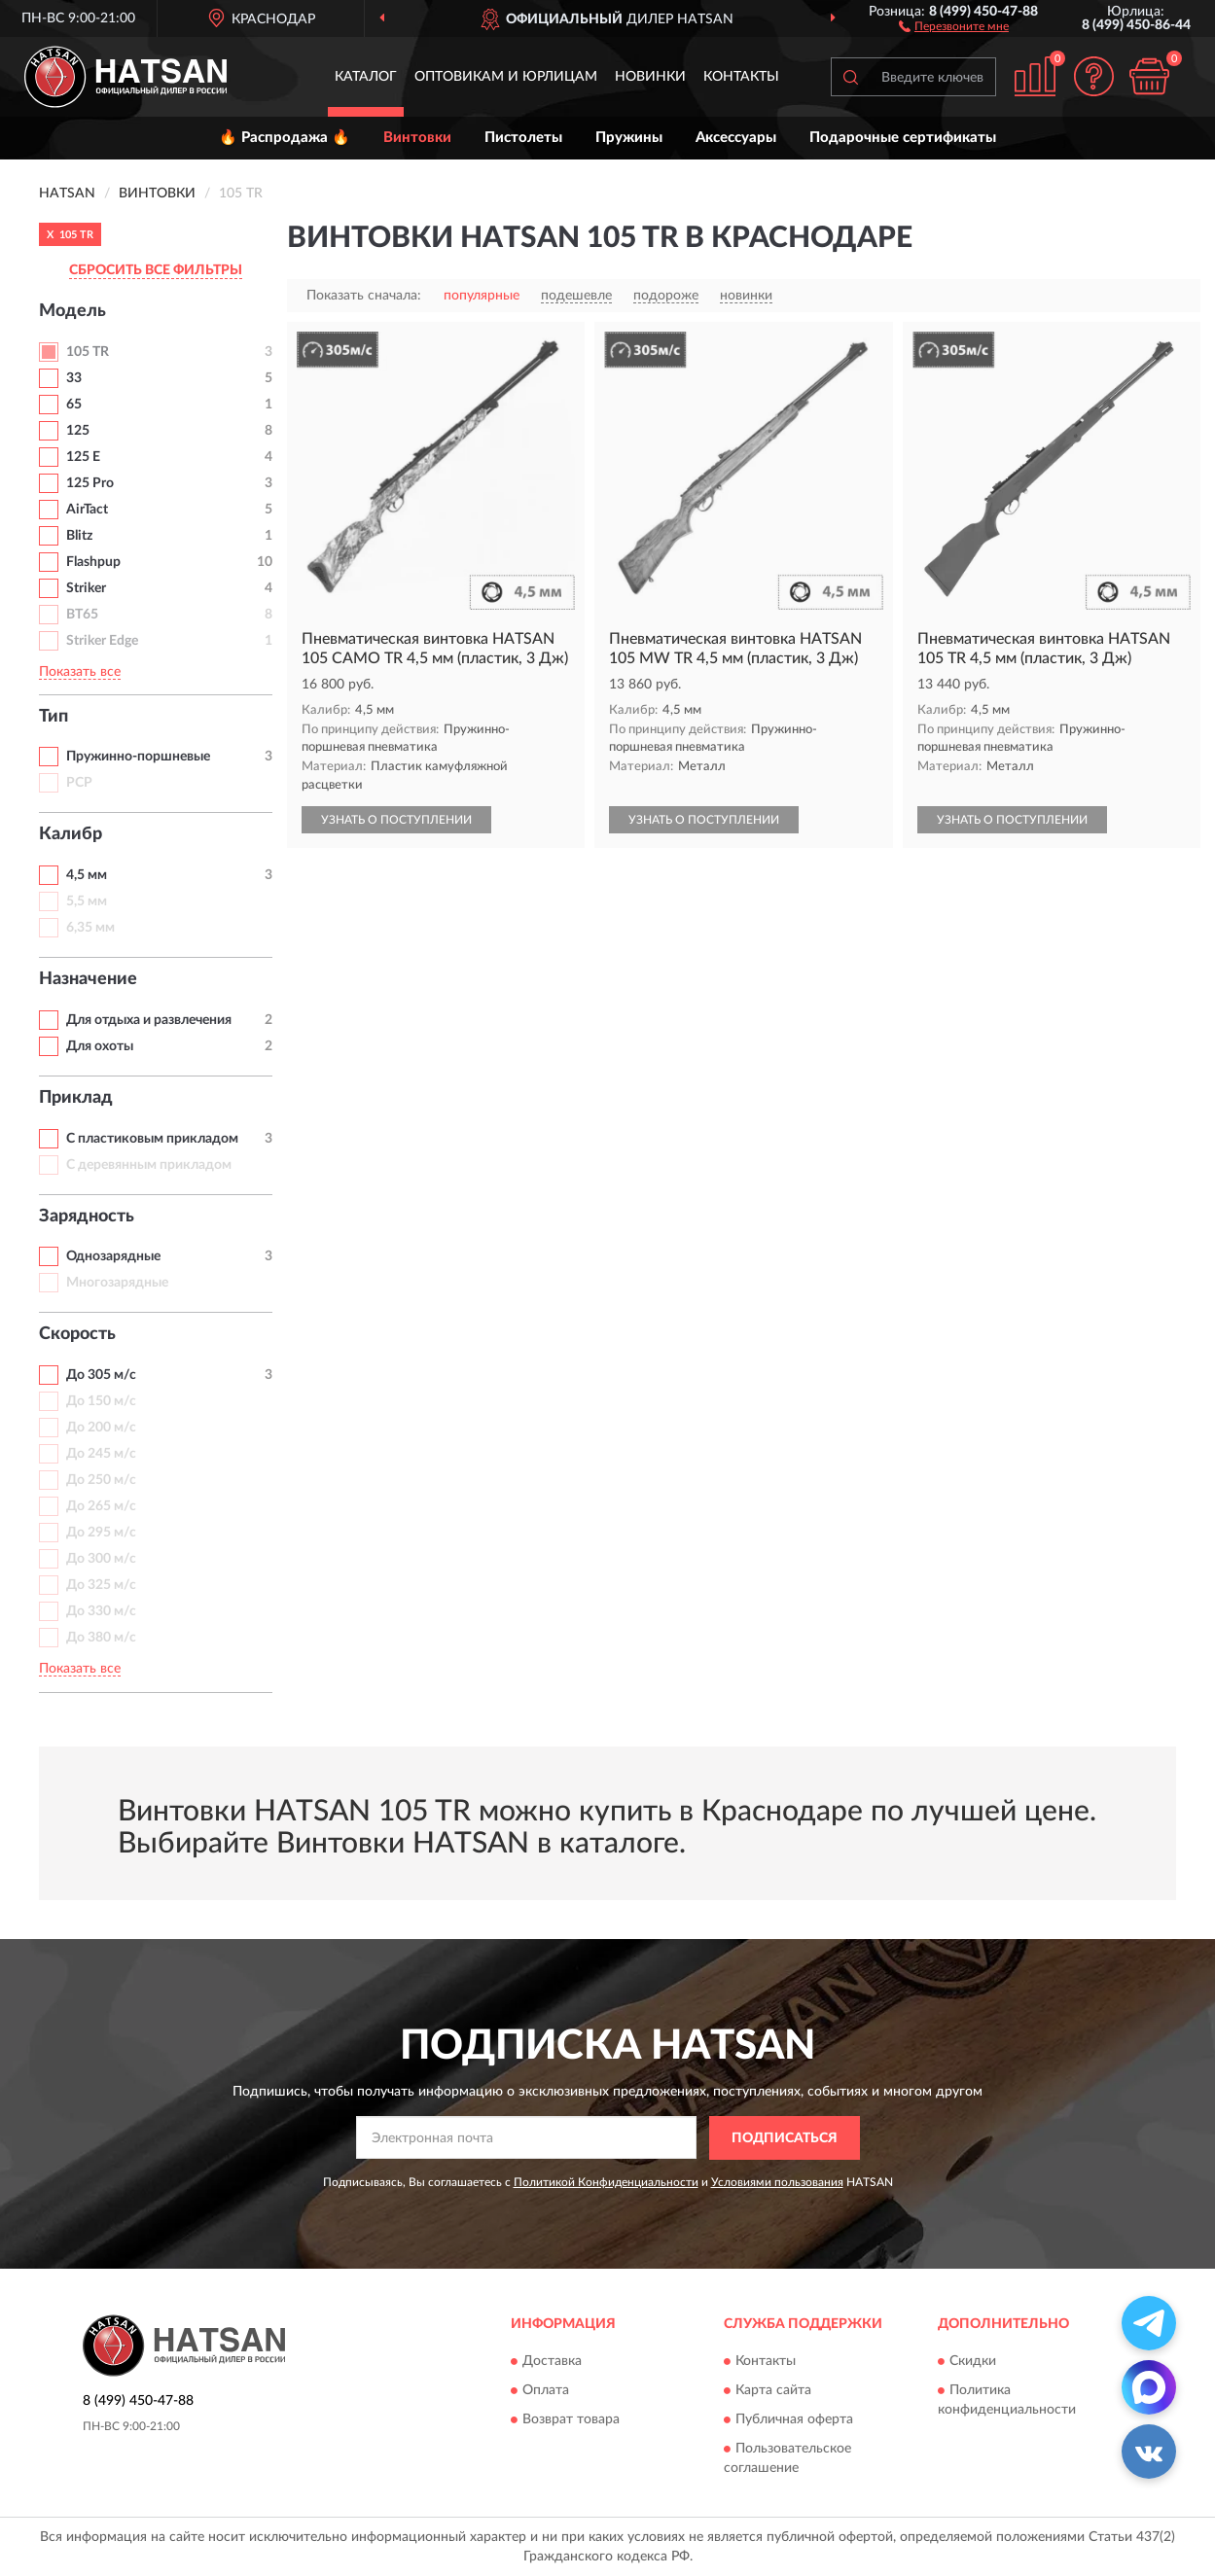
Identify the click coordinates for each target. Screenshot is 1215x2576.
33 (74, 378)
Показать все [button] (80, 672)
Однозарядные (113, 1256)
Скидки (972, 2362)
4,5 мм (86, 875)
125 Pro (90, 483)
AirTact (87, 509)
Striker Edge (102, 641)
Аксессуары (736, 137)
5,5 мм (86, 901)
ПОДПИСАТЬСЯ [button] (785, 2138)
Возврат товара (571, 2420)
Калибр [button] (70, 834)
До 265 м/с (101, 1506)
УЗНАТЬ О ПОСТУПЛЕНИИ (396, 820)
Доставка (552, 2362)
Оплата (545, 2391)
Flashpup (93, 562)
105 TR (87, 352)
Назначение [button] (88, 979)
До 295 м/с (101, 1532)
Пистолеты (523, 137)
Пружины (628, 137)
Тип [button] (53, 716)
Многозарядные (117, 1282)
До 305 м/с (101, 1375)
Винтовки (417, 137)
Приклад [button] (76, 1098)
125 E (83, 457)
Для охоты (99, 1046)
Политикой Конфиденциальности (606, 2182)
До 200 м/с (101, 1427)
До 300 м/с (101, 1559)
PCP (79, 783)
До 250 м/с (101, 1480)
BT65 (82, 614)
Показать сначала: (363, 295)
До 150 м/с (101, 1401)
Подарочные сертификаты (902, 137)
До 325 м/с (101, 1585)
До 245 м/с (101, 1454)
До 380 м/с (101, 1637)
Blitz (79, 536)
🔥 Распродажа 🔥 (284, 137)
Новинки (650, 77)
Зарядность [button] (86, 1216)
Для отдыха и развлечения (149, 1020)
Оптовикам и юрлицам (505, 77)
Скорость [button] (77, 1334)
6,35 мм (90, 928)
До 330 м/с (101, 1611)
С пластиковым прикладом (152, 1139)
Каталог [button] (366, 77)
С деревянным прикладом (149, 1165)
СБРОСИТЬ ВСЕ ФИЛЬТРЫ (155, 270)
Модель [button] (72, 311)
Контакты (741, 77)
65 (74, 404)
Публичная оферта (794, 2420)
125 (77, 431)
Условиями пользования (777, 2182)
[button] (954, 25)
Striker (86, 588)
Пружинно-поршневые (138, 756)
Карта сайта (773, 2391)
